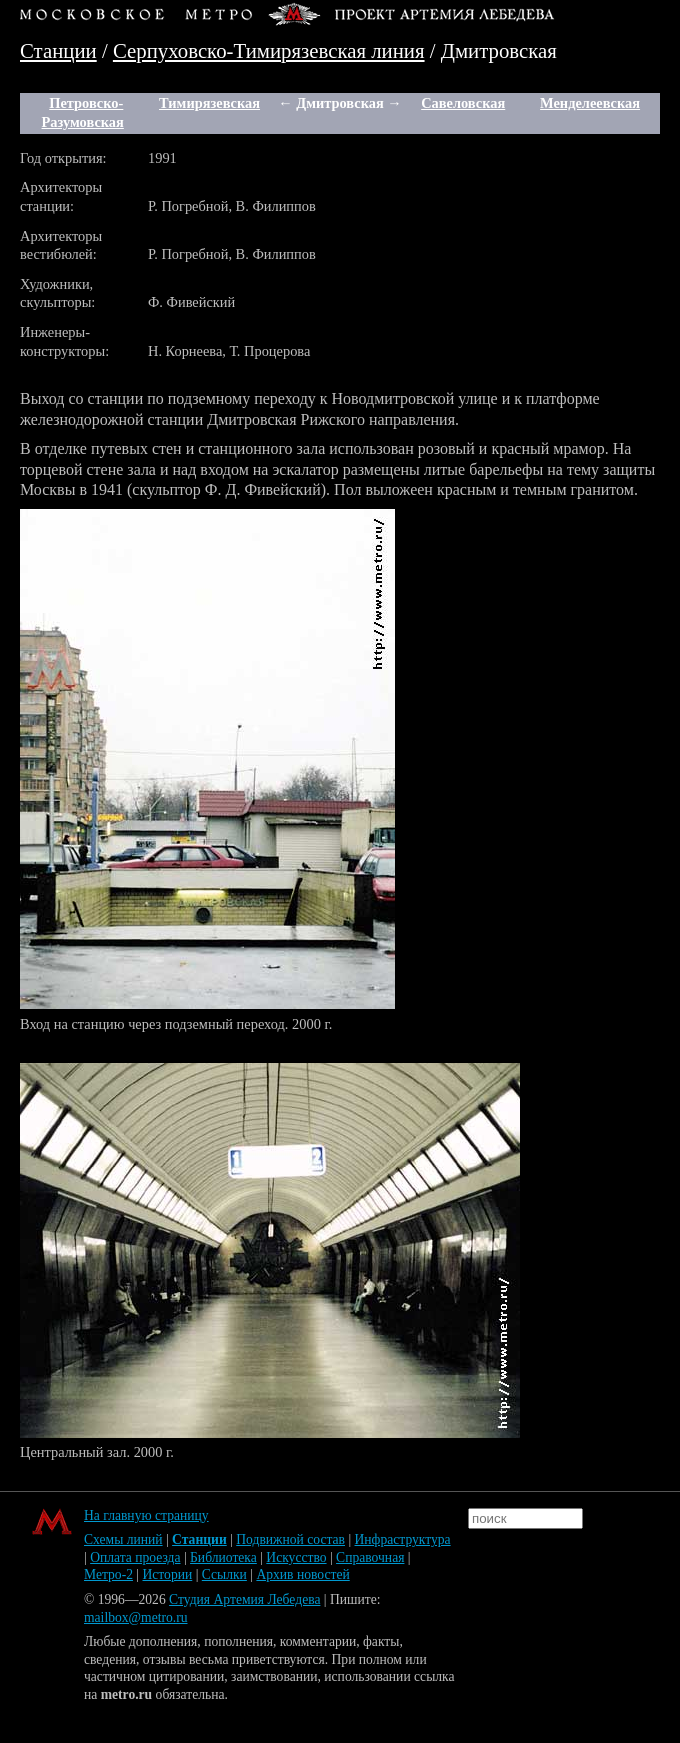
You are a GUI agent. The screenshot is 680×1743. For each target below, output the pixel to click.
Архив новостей (302, 1574)
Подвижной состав (290, 1539)
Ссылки (224, 1574)
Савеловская (463, 103)
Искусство (296, 1557)
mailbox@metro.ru (136, 1617)
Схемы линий (123, 1539)
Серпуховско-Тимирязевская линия (269, 50)
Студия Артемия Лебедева (244, 1599)
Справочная (370, 1557)
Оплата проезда (135, 1557)
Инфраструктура (403, 1539)
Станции (58, 50)
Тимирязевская (209, 103)
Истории (168, 1574)
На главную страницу (146, 1515)
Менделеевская (590, 103)
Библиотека (223, 1557)
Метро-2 (108, 1574)
